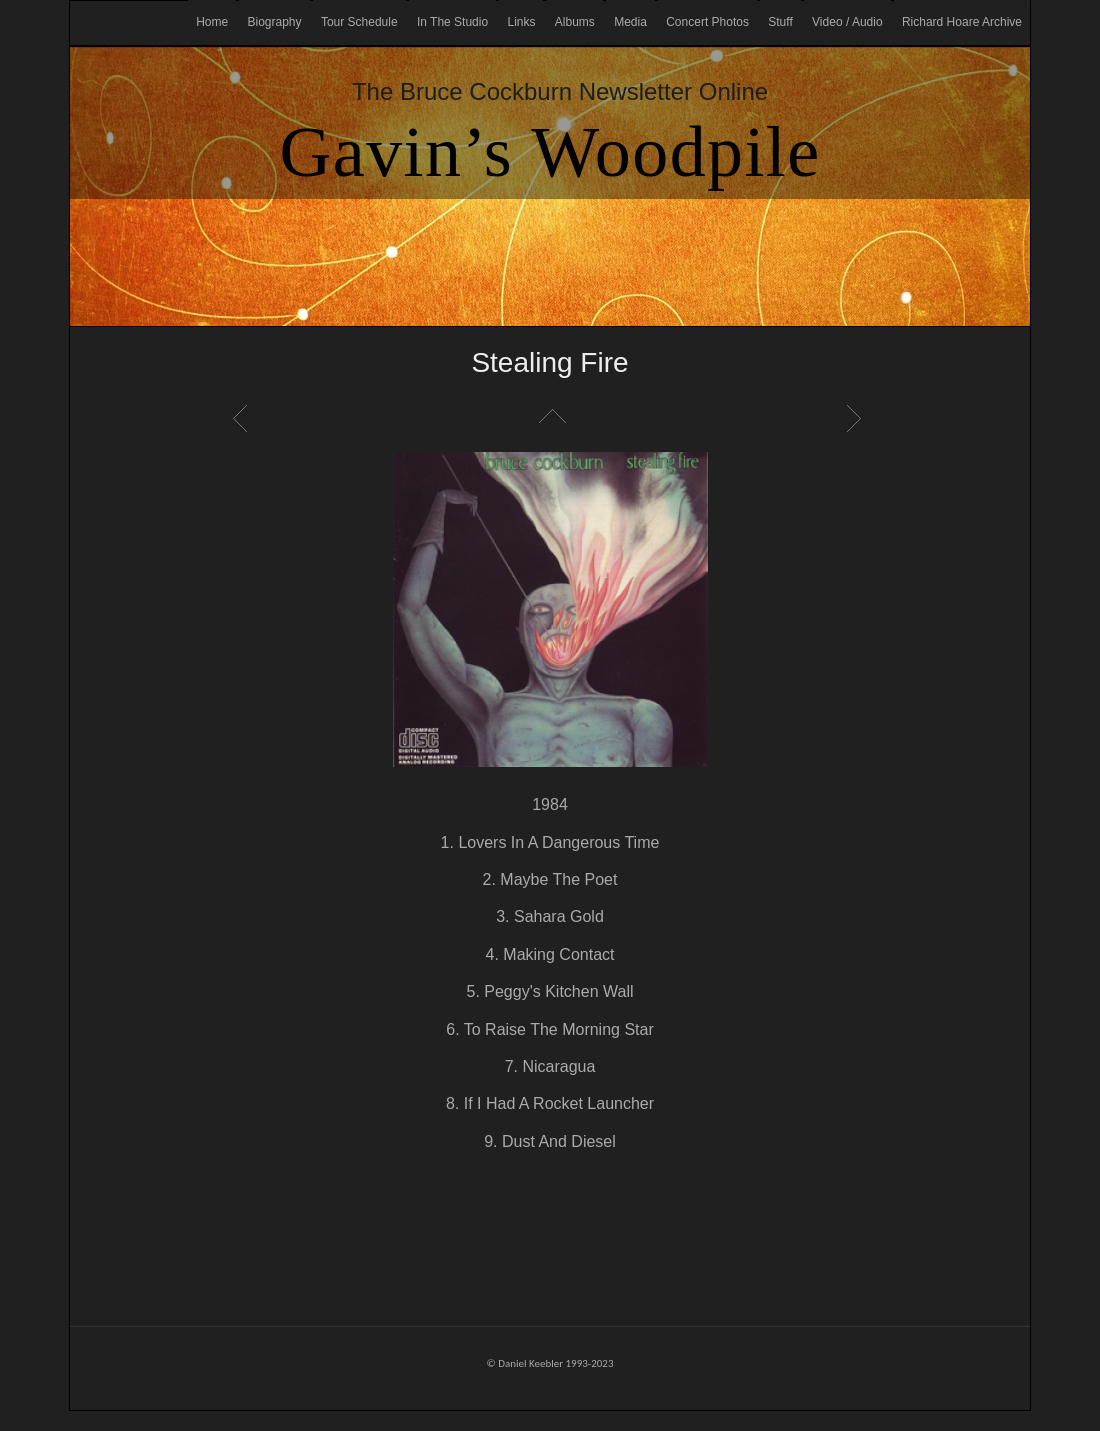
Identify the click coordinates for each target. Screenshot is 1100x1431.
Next (857, 418)
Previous (243, 418)
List (550, 418)
